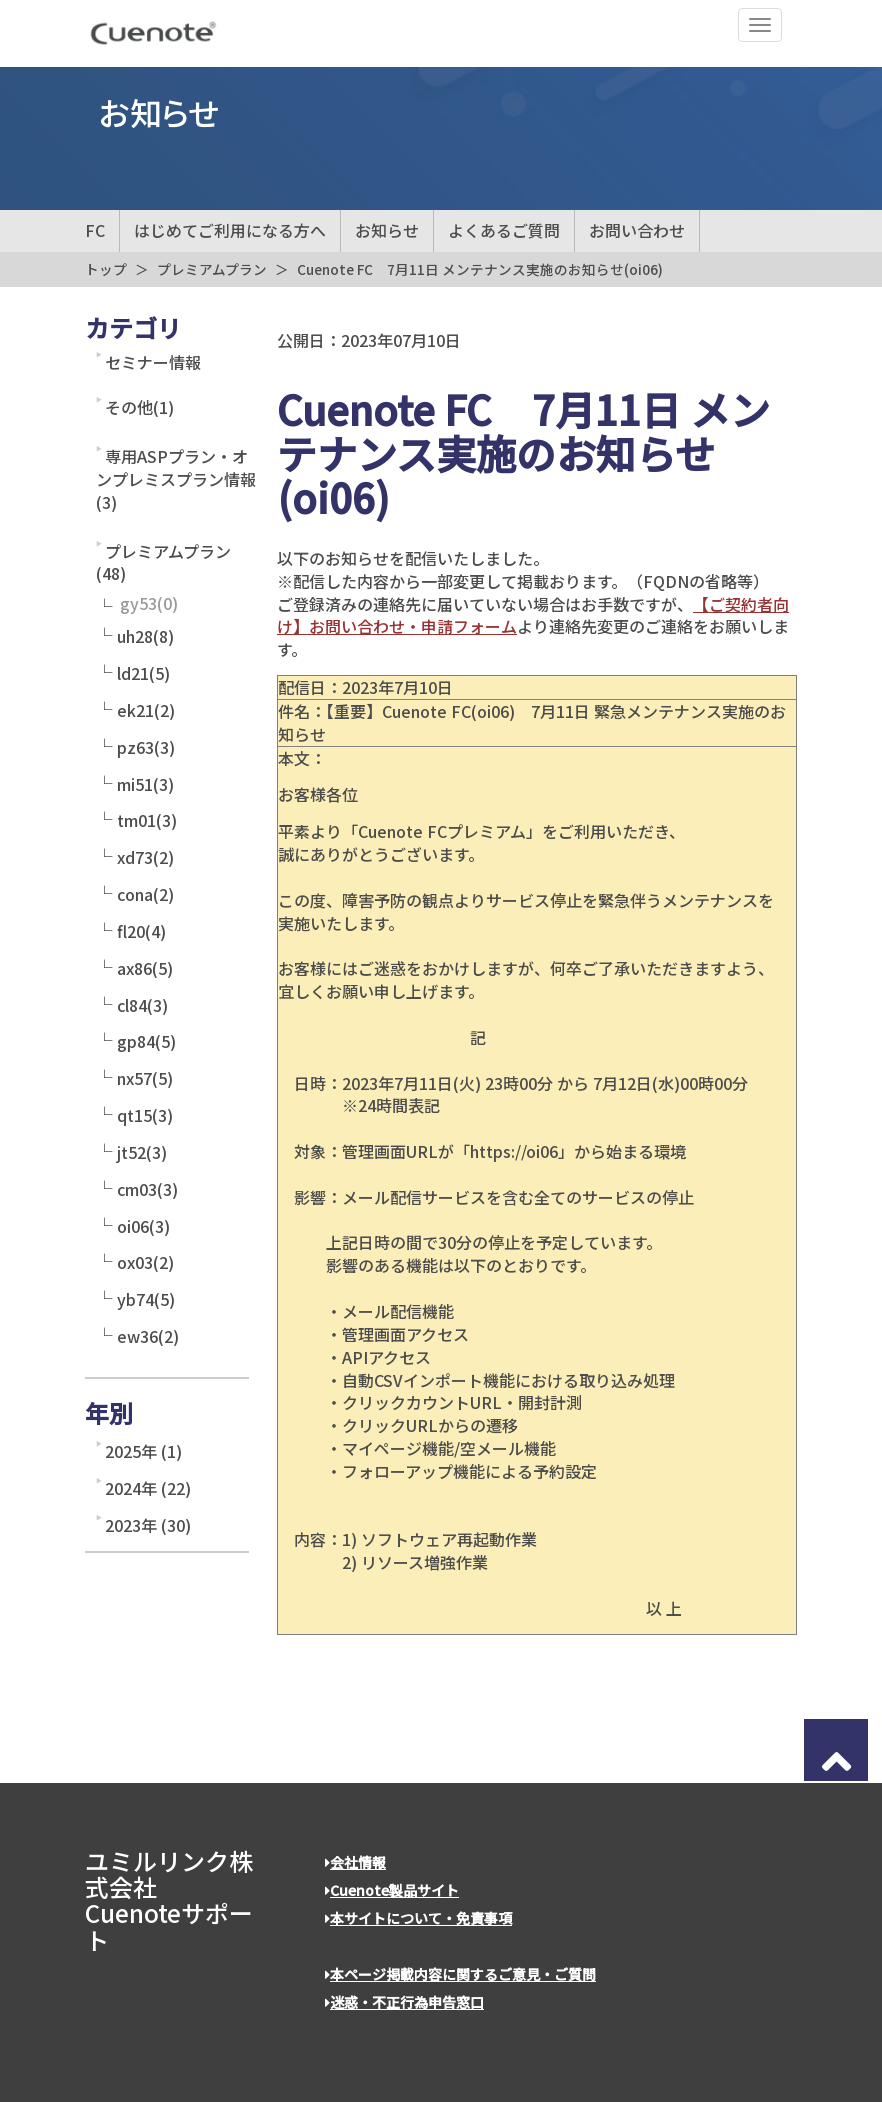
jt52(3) (142, 1152)
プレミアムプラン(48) (163, 562)
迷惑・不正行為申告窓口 (404, 2002)
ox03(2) (145, 1262)
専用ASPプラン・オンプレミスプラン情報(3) (176, 479)
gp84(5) (146, 1041)
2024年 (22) (148, 1488)
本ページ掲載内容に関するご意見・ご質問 (460, 1974)
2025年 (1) (143, 1451)
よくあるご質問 (504, 231)
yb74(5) (146, 1299)
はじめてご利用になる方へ (230, 231)
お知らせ (387, 231)
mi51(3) (145, 784)
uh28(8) (145, 636)
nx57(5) (145, 1078)
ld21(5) (143, 673)
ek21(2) (146, 710)
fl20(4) (141, 931)
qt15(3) (145, 1115)
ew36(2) (148, 1336)
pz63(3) (146, 747)
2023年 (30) (148, 1525)
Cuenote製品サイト (392, 1890)
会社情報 (355, 1862)
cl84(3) (142, 1005)
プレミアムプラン (212, 269)
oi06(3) (143, 1226)
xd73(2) (145, 857)
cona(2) (145, 894)
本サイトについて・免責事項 (418, 1918)
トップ (106, 269)
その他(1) (139, 407)
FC (95, 231)
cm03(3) (147, 1189)
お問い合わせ (637, 231)
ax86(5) (145, 968)
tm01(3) (147, 820)
